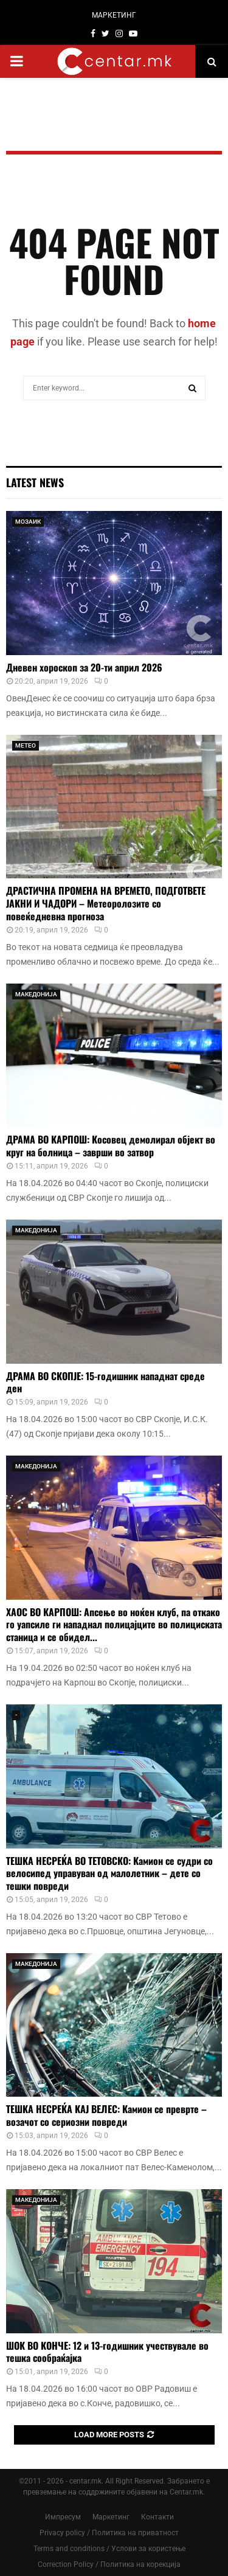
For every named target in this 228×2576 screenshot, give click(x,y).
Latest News (35, 482)
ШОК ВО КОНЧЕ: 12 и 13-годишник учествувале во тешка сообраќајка (107, 2352)
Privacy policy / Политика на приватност (109, 2533)
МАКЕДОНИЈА (36, 994)
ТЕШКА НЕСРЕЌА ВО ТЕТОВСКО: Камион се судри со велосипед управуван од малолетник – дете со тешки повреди (109, 1873)
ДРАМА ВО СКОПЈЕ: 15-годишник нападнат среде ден (105, 1382)
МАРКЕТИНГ (114, 15)
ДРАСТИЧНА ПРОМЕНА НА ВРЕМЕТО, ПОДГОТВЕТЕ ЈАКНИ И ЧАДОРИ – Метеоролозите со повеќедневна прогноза (106, 903)
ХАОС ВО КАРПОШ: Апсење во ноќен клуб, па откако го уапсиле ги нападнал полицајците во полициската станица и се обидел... (114, 1625)
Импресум (63, 2517)
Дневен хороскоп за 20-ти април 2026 (84, 667)
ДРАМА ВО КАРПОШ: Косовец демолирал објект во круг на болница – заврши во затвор (110, 1145)
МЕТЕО (25, 745)
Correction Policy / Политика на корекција (109, 2564)
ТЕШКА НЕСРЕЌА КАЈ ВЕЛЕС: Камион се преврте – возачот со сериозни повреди (106, 2115)
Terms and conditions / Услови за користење (109, 2548)
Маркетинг (111, 2517)
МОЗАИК (28, 521)
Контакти (157, 2517)
